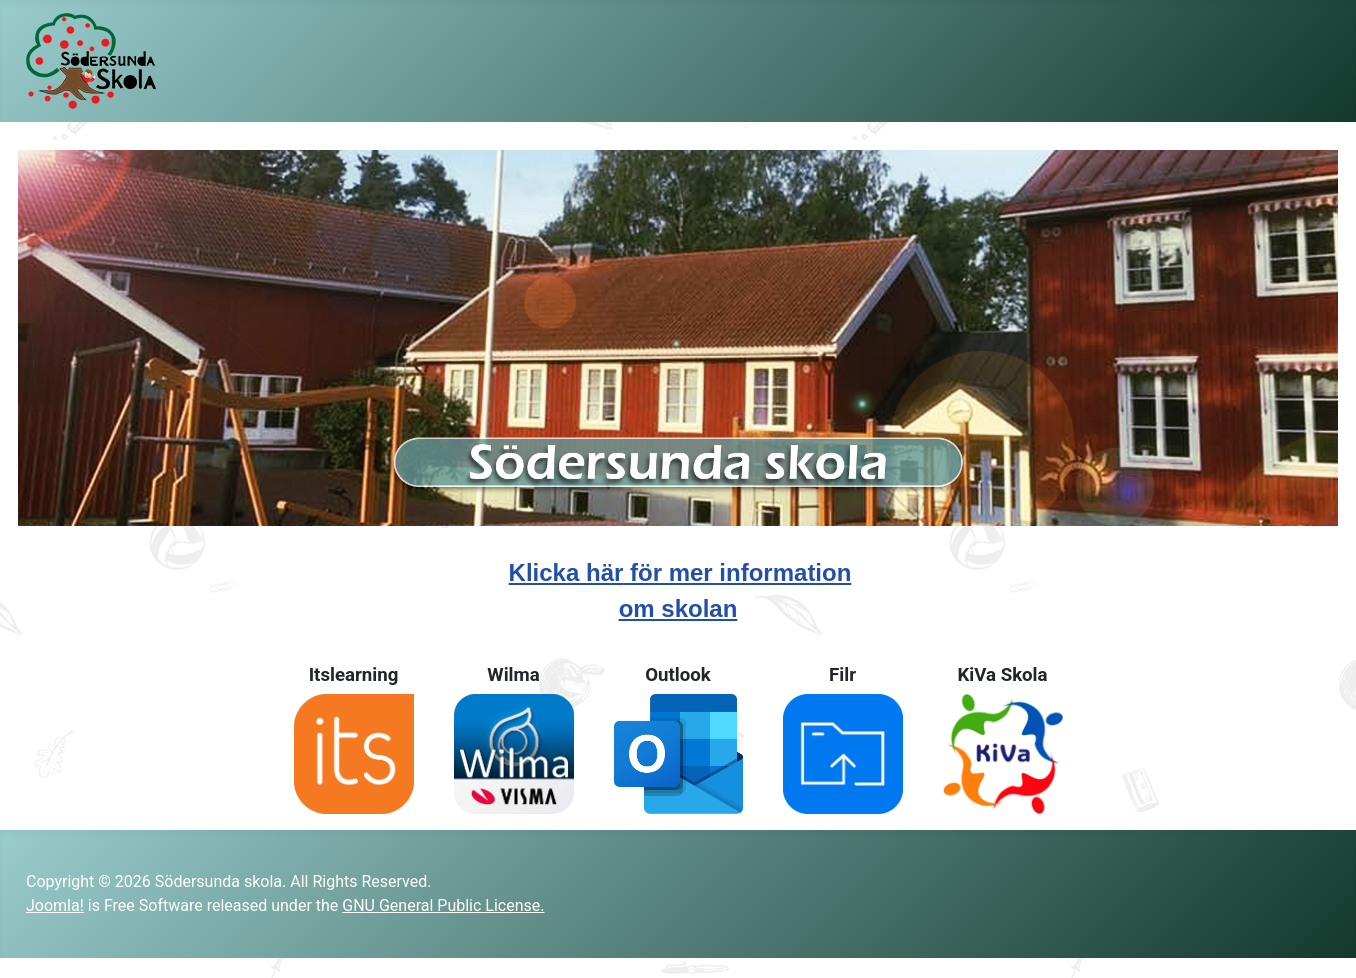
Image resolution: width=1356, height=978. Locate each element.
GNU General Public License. (443, 905)
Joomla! (55, 905)
